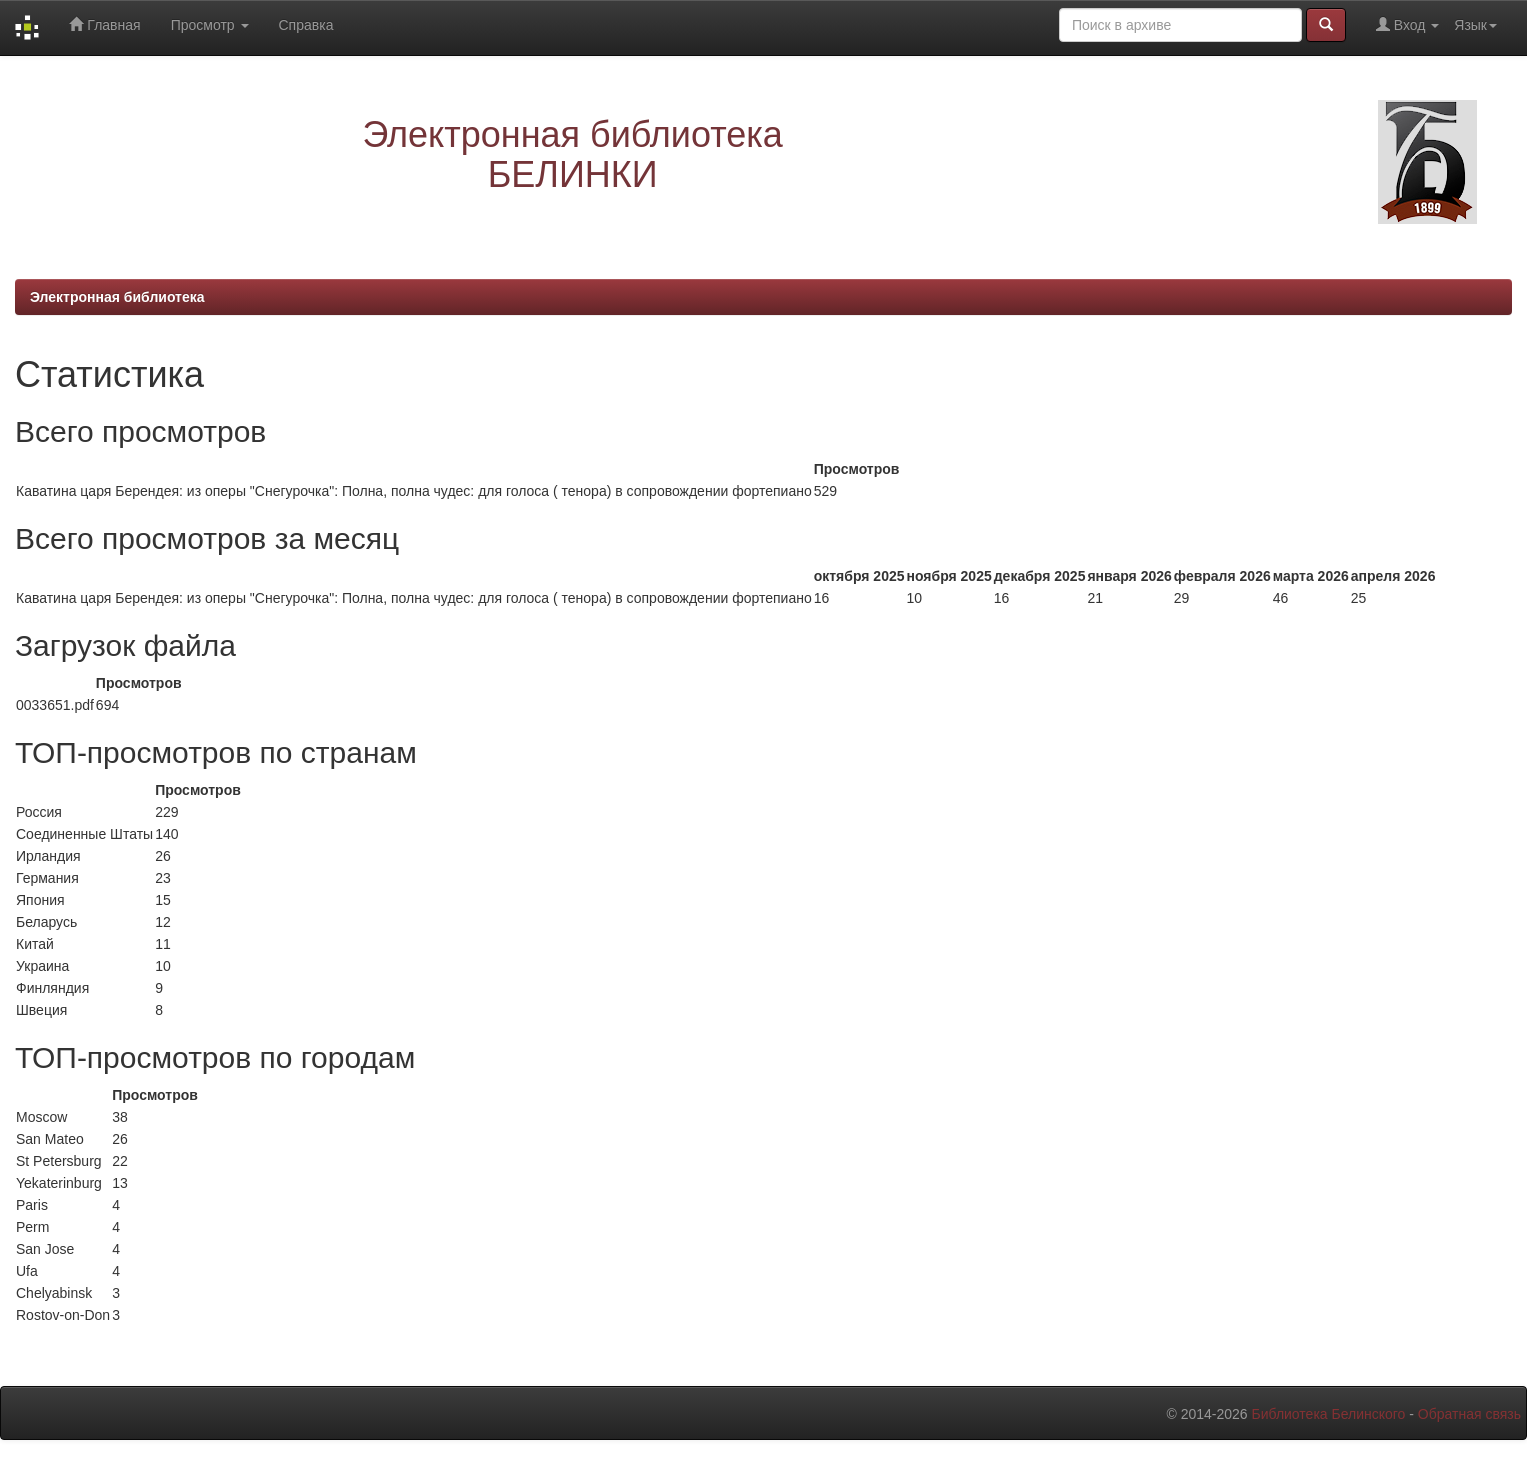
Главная (104, 24)
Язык (1475, 25)
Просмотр (210, 25)
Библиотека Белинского (1328, 1414)
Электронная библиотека (117, 297)
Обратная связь (1469, 1414)
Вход (1407, 24)
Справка (306, 25)
